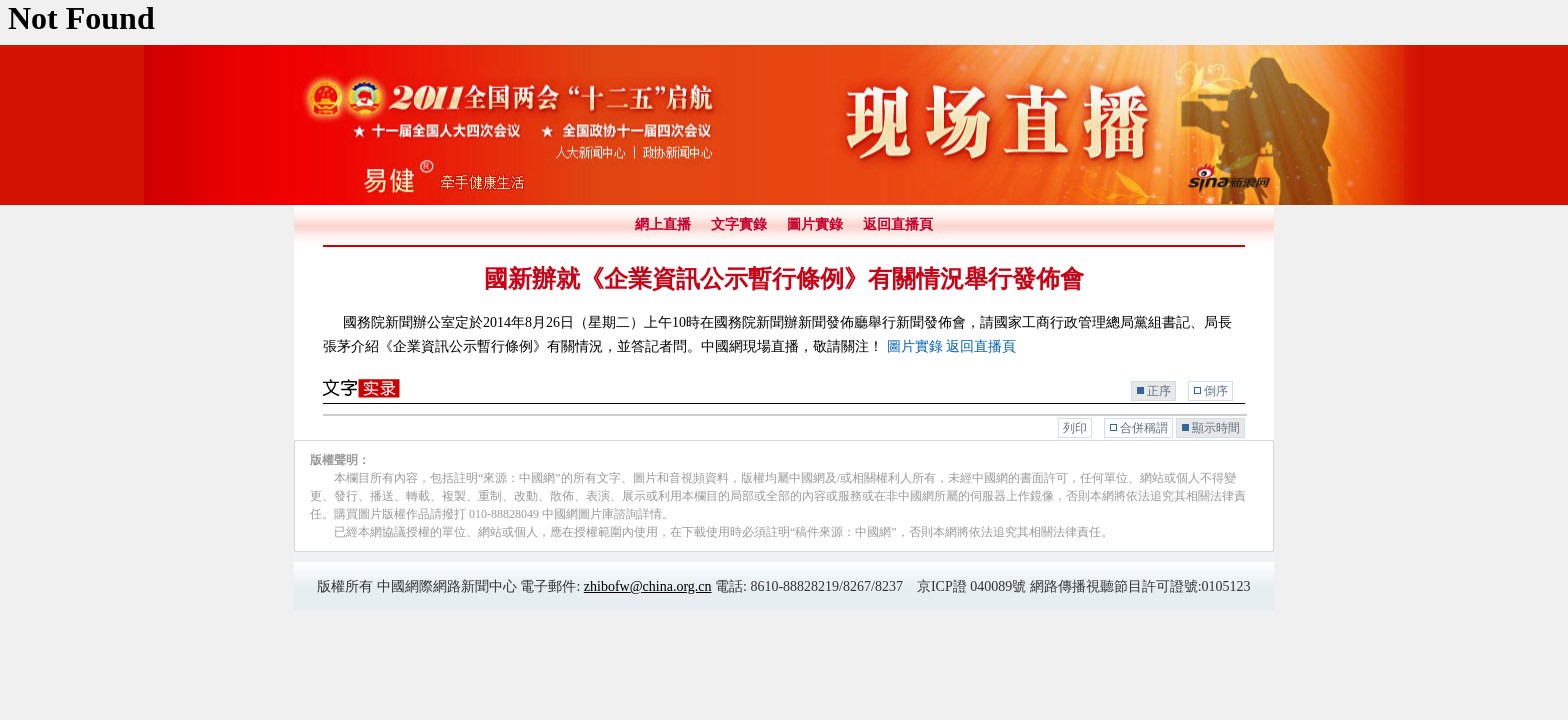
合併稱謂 (1144, 428)
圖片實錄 (815, 224)
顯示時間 (1216, 428)
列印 (1075, 428)
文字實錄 (739, 224)
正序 (1159, 391)
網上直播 (663, 224)
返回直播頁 (898, 224)
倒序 (1216, 391)
